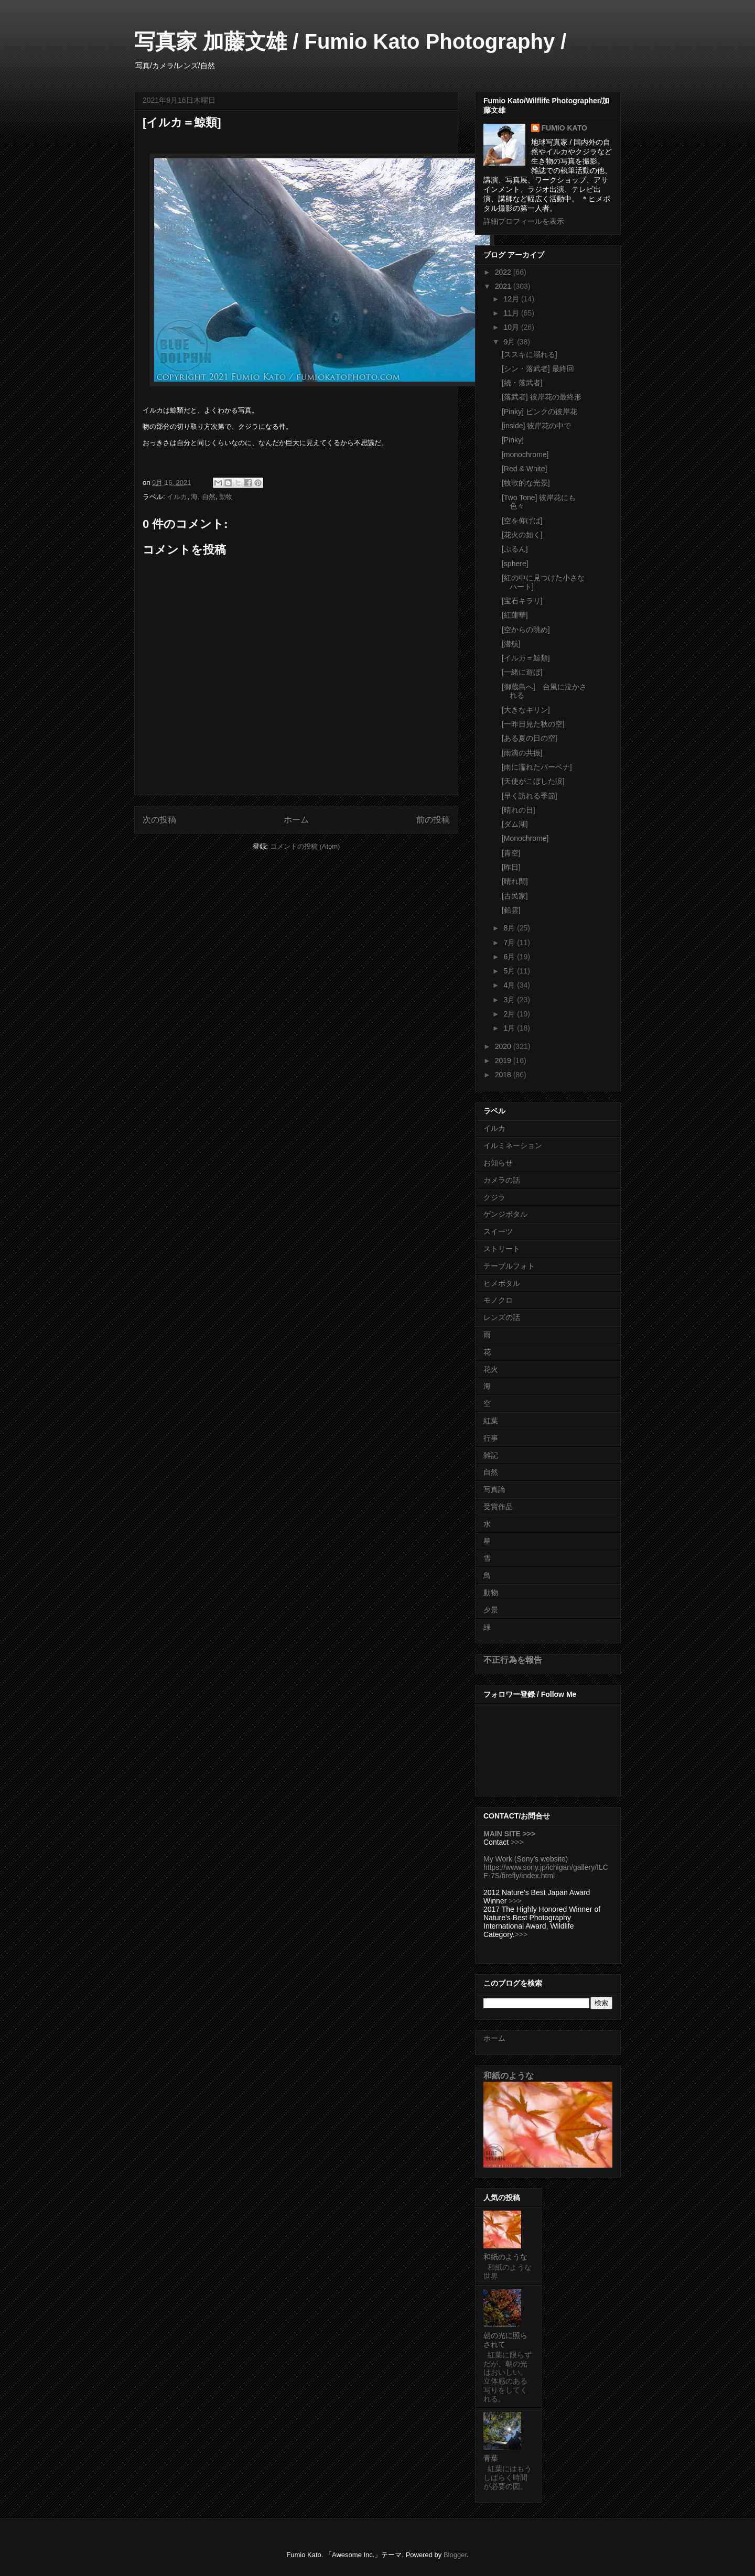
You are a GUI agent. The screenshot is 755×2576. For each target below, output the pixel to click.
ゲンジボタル (505, 1214)
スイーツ (498, 1231)
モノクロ (498, 1300)
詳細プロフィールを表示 (523, 221)
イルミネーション (512, 1145)
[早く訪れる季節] (529, 796)
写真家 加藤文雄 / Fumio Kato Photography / (350, 41)
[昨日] (511, 867)
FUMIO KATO (564, 128)
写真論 (494, 1489)
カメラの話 (501, 1180)
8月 (510, 928)
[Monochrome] (525, 838)
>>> (517, 1842)
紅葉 (490, 1420)
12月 (512, 299)
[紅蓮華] (515, 615)
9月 (510, 342)
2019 (504, 1060)
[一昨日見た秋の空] (533, 724)
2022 (504, 272)
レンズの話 (501, 1317)
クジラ (494, 1197)
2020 (504, 1046)
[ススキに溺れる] (529, 354)
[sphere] (515, 563)
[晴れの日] (518, 810)
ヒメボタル (501, 1283)
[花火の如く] (522, 535)
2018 (504, 1074)
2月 (510, 1014)
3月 (510, 999)
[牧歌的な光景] (526, 483)
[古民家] (515, 896)
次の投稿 (159, 819)
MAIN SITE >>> (509, 1834)
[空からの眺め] (526, 629)
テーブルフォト (509, 1266)
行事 (490, 1438)
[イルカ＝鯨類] (526, 658)
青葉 (490, 2458)
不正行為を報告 (512, 1659)
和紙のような (508, 2075)
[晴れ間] (515, 881)
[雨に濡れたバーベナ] (537, 767)
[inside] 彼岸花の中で (536, 425)
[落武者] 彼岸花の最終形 (541, 397)
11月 (512, 313)
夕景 (490, 1610)
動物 (226, 497)
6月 (510, 957)
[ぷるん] (515, 549)
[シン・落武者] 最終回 (538, 368)
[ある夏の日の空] (529, 738)
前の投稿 (433, 819)
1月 (510, 1028)
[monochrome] (525, 454)
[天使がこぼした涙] (533, 781)
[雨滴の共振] (522, 753)
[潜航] (511, 644)
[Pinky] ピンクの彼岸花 (539, 411)
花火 (490, 1369)
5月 (510, 971)
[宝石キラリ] (522, 601)
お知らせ (498, 1163)
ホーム (296, 819)
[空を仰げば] (522, 520)
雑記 (490, 1455)
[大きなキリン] (526, 710)
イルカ (177, 497)
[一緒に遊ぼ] (522, 672)
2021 (504, 286)
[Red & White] (524, 468)
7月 (510, 942)
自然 (208, 497)
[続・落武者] (522, 382)
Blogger (455, 2555)
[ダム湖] (515, 824)
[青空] (511, 853)
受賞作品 (498, 1506)
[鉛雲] (511, 910)
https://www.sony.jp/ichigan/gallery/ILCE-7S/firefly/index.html (545, 1871)
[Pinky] (513, 440)
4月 (510, 985)
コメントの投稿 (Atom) (305, 846)
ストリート (501, 1248)
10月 (512, 327)
